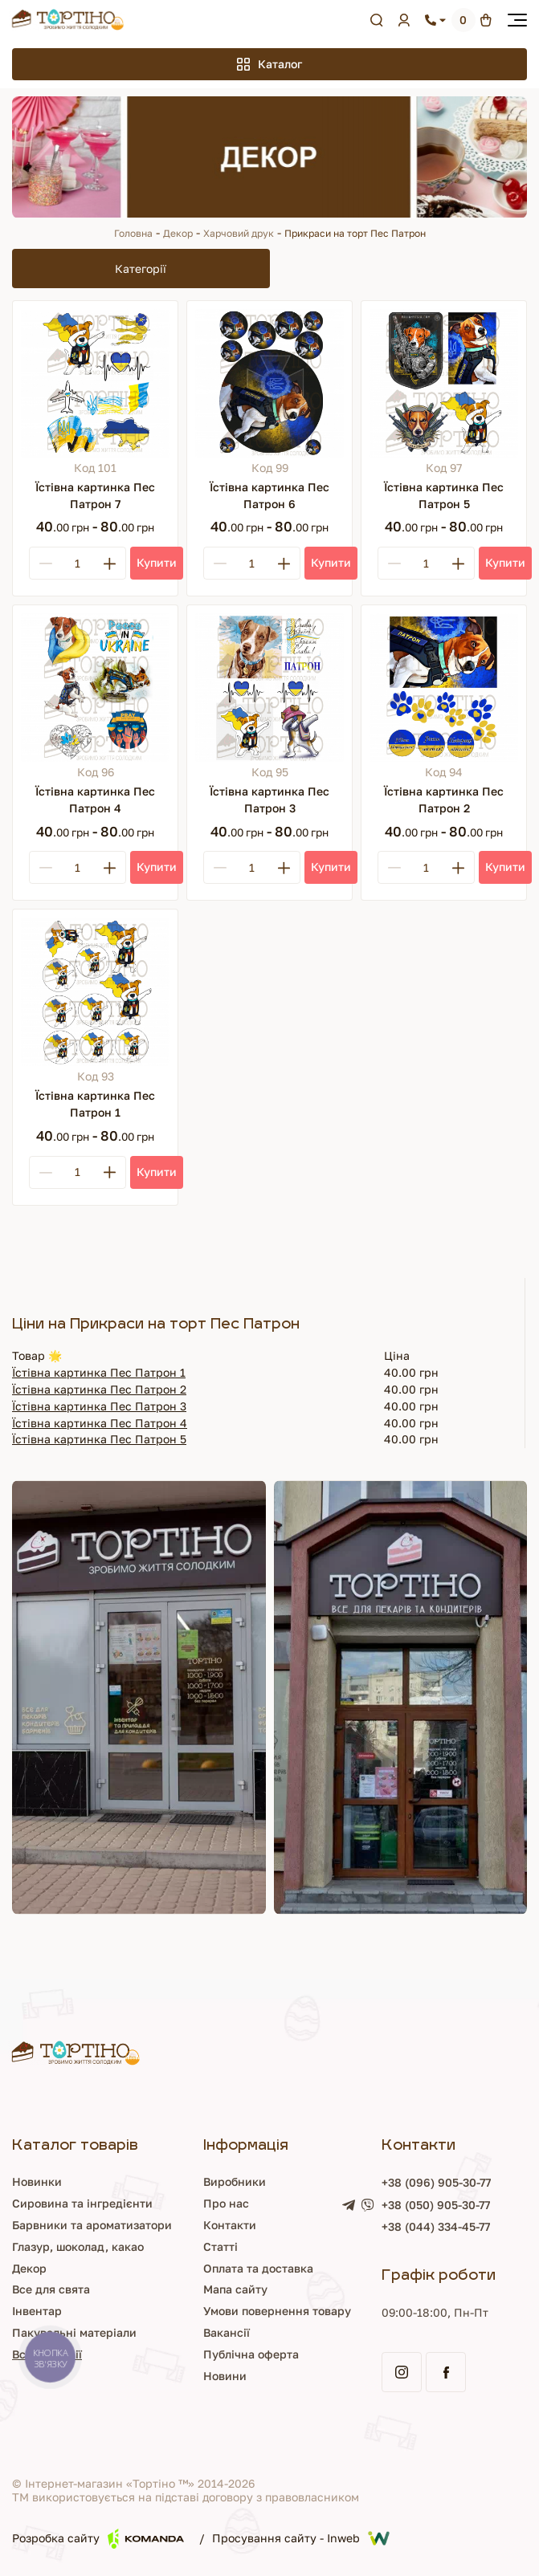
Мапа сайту (235, 2289)
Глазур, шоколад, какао (78, 2246)
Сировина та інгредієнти (82, 2203)
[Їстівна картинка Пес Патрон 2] (444, 687)
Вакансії (226, 2332)
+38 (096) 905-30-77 (436, 2182)
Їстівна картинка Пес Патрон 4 (99, 1423)
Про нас (226, 2203)
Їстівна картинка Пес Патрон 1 (99, 1372)
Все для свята (51, 2289)
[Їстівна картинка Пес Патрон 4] (95, 687)
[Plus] (109, 563)
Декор (178, 233)
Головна (133, 233)
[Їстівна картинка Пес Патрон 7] (95, 383)
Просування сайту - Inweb (301, 2538)
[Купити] (156, 563)
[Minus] (46, 563)
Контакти (229, 2225)
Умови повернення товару (277, 2311)
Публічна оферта (251, 2354)
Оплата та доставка (258, 2268)
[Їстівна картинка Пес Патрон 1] (95, 992)
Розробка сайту (98, 2539)
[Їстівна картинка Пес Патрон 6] (269, 383)
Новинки (37, 2181)
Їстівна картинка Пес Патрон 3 (99, 1406)
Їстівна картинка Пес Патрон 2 (99, 1389)
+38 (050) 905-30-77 (436, 2205)
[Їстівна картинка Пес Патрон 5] (444, 383)
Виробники (234, 2181)
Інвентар (37, 2311)
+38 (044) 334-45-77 (436, 2226)
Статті (220, 2246)
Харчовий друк (238, 233)
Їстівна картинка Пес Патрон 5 (99, 1439)
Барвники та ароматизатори (92, 2225)
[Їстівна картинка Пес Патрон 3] (269, 687)
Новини (225, 2376)
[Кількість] (77, 563)
